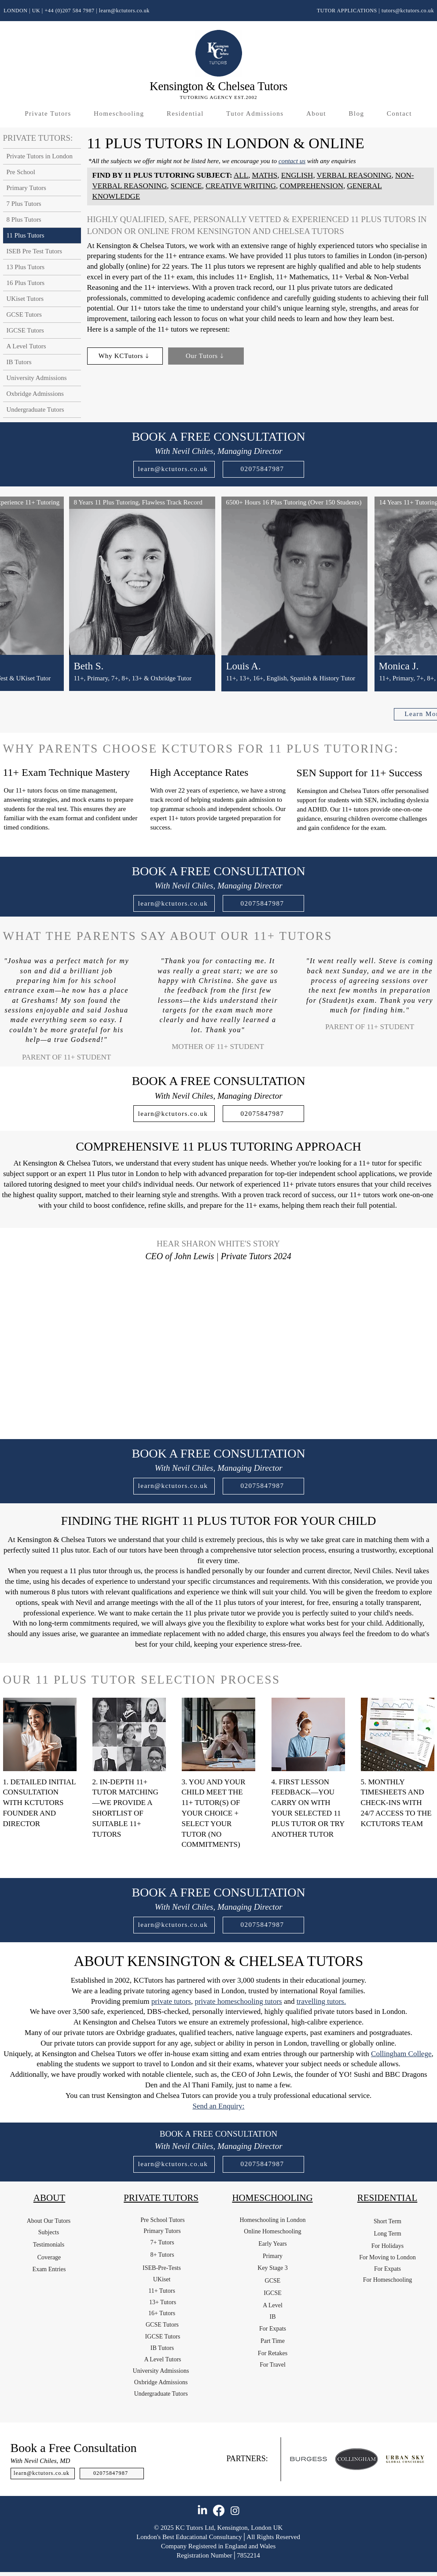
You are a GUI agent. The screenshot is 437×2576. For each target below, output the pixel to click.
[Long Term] (387, 2234)
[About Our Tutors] (49, 2221)
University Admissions (37, 377)
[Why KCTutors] (125, 356)
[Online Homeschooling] (272, 2231)
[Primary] (272, 2256)
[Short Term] (387, 2221)
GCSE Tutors (24, 314)
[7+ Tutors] (162, 2242)
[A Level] (272, 2305)
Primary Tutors (26, 187)
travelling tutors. (321, 2001)
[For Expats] (272, 2329)
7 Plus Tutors (24, 203)
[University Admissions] (161, 2371)
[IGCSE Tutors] (163, 2336)
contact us (292, 160)
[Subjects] (49, 2232)
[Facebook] (218, 2510)
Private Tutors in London (40, 156)
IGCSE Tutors (25, 330)
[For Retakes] (272, 2353)
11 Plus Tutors (25, 235)
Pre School (21, 171)
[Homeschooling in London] (272, 2220)
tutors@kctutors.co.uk (408, 10)
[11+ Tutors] (161, 2291)
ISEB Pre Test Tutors (34, 251)
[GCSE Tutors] (162, 2325)
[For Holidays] (387, 2246)
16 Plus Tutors (26, 282)
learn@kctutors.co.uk (124, 10)
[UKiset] (162, 2279)
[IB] (272, 2317)
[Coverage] (49, 2257)
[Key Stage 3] (272, 2268)
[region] (142, 605)
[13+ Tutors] (163, 2302)
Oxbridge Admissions (35, 393)
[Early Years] (272, 2244)
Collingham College (401, 2054)
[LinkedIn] (202, 2510)
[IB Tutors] (162, 2348)
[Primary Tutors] (162, 2231)
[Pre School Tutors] (163, 2220)
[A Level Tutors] (163, 2359)
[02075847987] (263, 469)
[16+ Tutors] (162, 2313)
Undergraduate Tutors (35, 409)
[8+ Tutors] (162, 2255)
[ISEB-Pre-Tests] (162, 2268)
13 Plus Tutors (26, 266)
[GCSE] (272, 2281)
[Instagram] (235, 2510)
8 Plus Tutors (24, 219)
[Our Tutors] (206, 356)
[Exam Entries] (49, 2269)
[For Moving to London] (387, 2257)
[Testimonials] (49, 2245)
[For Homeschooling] (387, 2280)
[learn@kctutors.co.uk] (174, 469)
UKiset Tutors (25, 298)
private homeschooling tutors (238, 2001)
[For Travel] (272, 2365)
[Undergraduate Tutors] (161, 2394)
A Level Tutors (26, 346)
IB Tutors (19, 361)
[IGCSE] (272, 2293)
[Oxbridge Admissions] (161, 2382)
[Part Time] (272, 2341)
